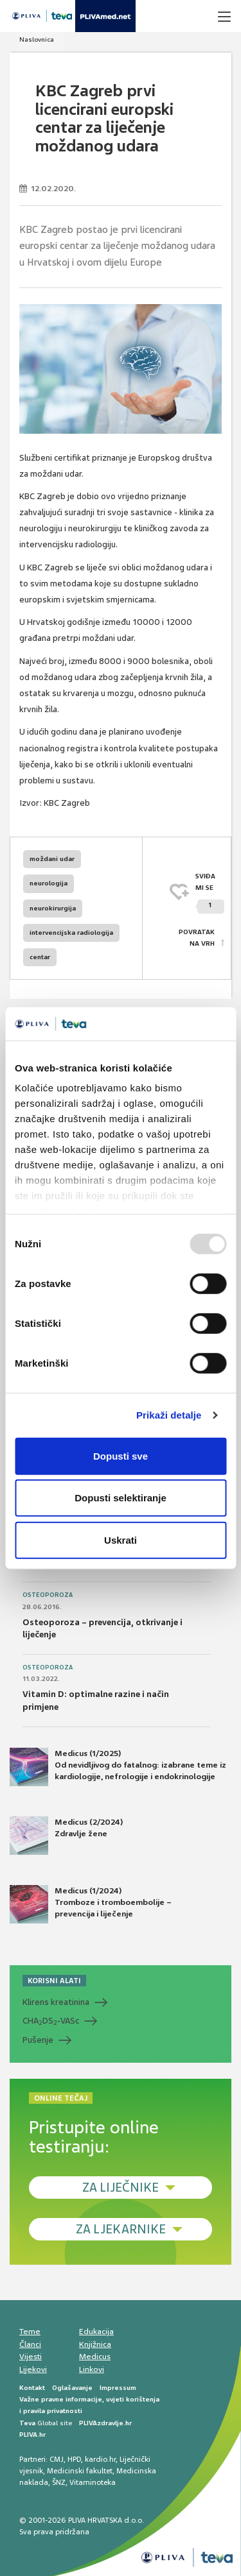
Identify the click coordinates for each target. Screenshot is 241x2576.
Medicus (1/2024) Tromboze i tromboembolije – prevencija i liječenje (91, 1904)
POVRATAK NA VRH (197, 938)
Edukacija (96, 2331)
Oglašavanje (72, 2388)
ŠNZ (59, 2482)
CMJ (56, 2459)
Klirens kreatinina (55, 2002)
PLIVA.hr (32, 2434)
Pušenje (37, 2039)
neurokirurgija (53, 908)
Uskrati (120, 1540)
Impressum (118, 2388)
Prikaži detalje (169, 1415)
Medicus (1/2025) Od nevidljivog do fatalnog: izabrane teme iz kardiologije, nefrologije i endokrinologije (118, 1767)
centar (40, 957)
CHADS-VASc (50, 2021)
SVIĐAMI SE (209, 893)
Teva (27, 2423)
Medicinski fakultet (79, 2470)
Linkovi (91, 2369)
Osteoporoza (47, 1595)
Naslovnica (36, 39)
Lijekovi (33, 2369)
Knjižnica (95, 2344)
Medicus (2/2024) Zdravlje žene (66, 1835)
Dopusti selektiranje (120, 1497)
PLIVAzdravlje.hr (105, 2423)
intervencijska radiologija (71, 932)
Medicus (95, 2356)
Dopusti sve (120, 1456)
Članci (30, 2344)
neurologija (48, 883)
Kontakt (32, 2388)
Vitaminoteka (92, 2482)
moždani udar (52, 859)
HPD (74, 2459)
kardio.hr (100, 2459)
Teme (29, 2331)
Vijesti (30, 2356)
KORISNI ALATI (54, 1980)
